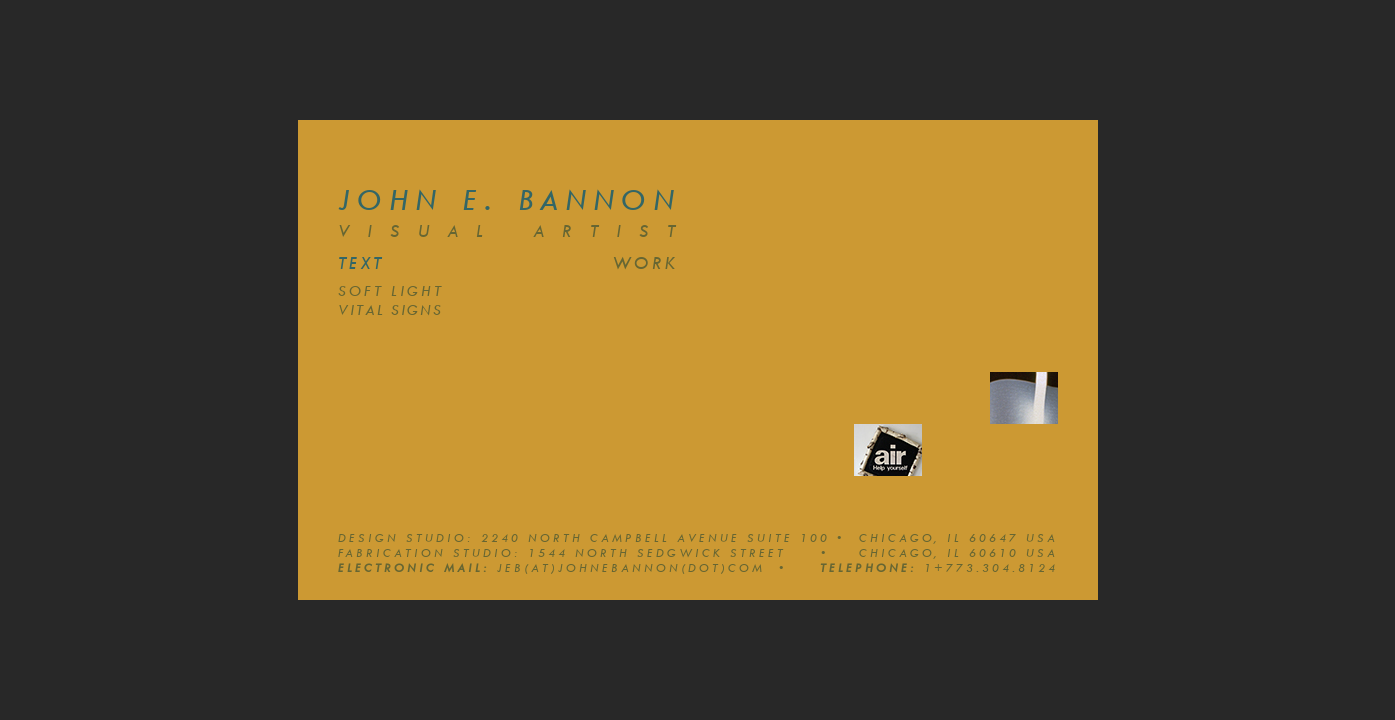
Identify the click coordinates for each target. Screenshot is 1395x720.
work (645, 263)
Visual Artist (515, 231)
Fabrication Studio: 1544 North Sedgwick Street (583, 552)
